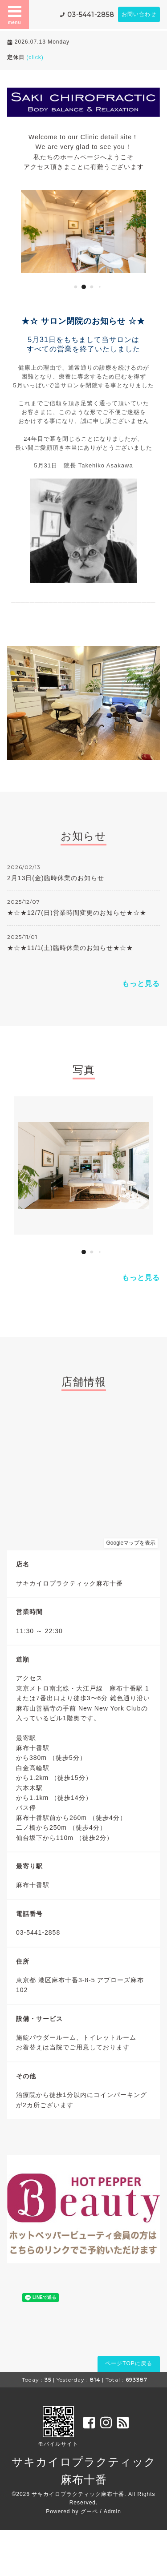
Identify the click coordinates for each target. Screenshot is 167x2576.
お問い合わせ (139, 14)
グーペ (89, 2511)
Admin (112, 2511)
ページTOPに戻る (128, 2363)
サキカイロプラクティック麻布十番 (78, 2494)
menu (15, 14)
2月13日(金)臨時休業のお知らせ (55, 877)
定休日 (25, 57)
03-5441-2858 (90, 15)
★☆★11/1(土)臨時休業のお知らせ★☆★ (70, 947)
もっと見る (141, 983)
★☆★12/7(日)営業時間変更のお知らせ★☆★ (77, 912)
